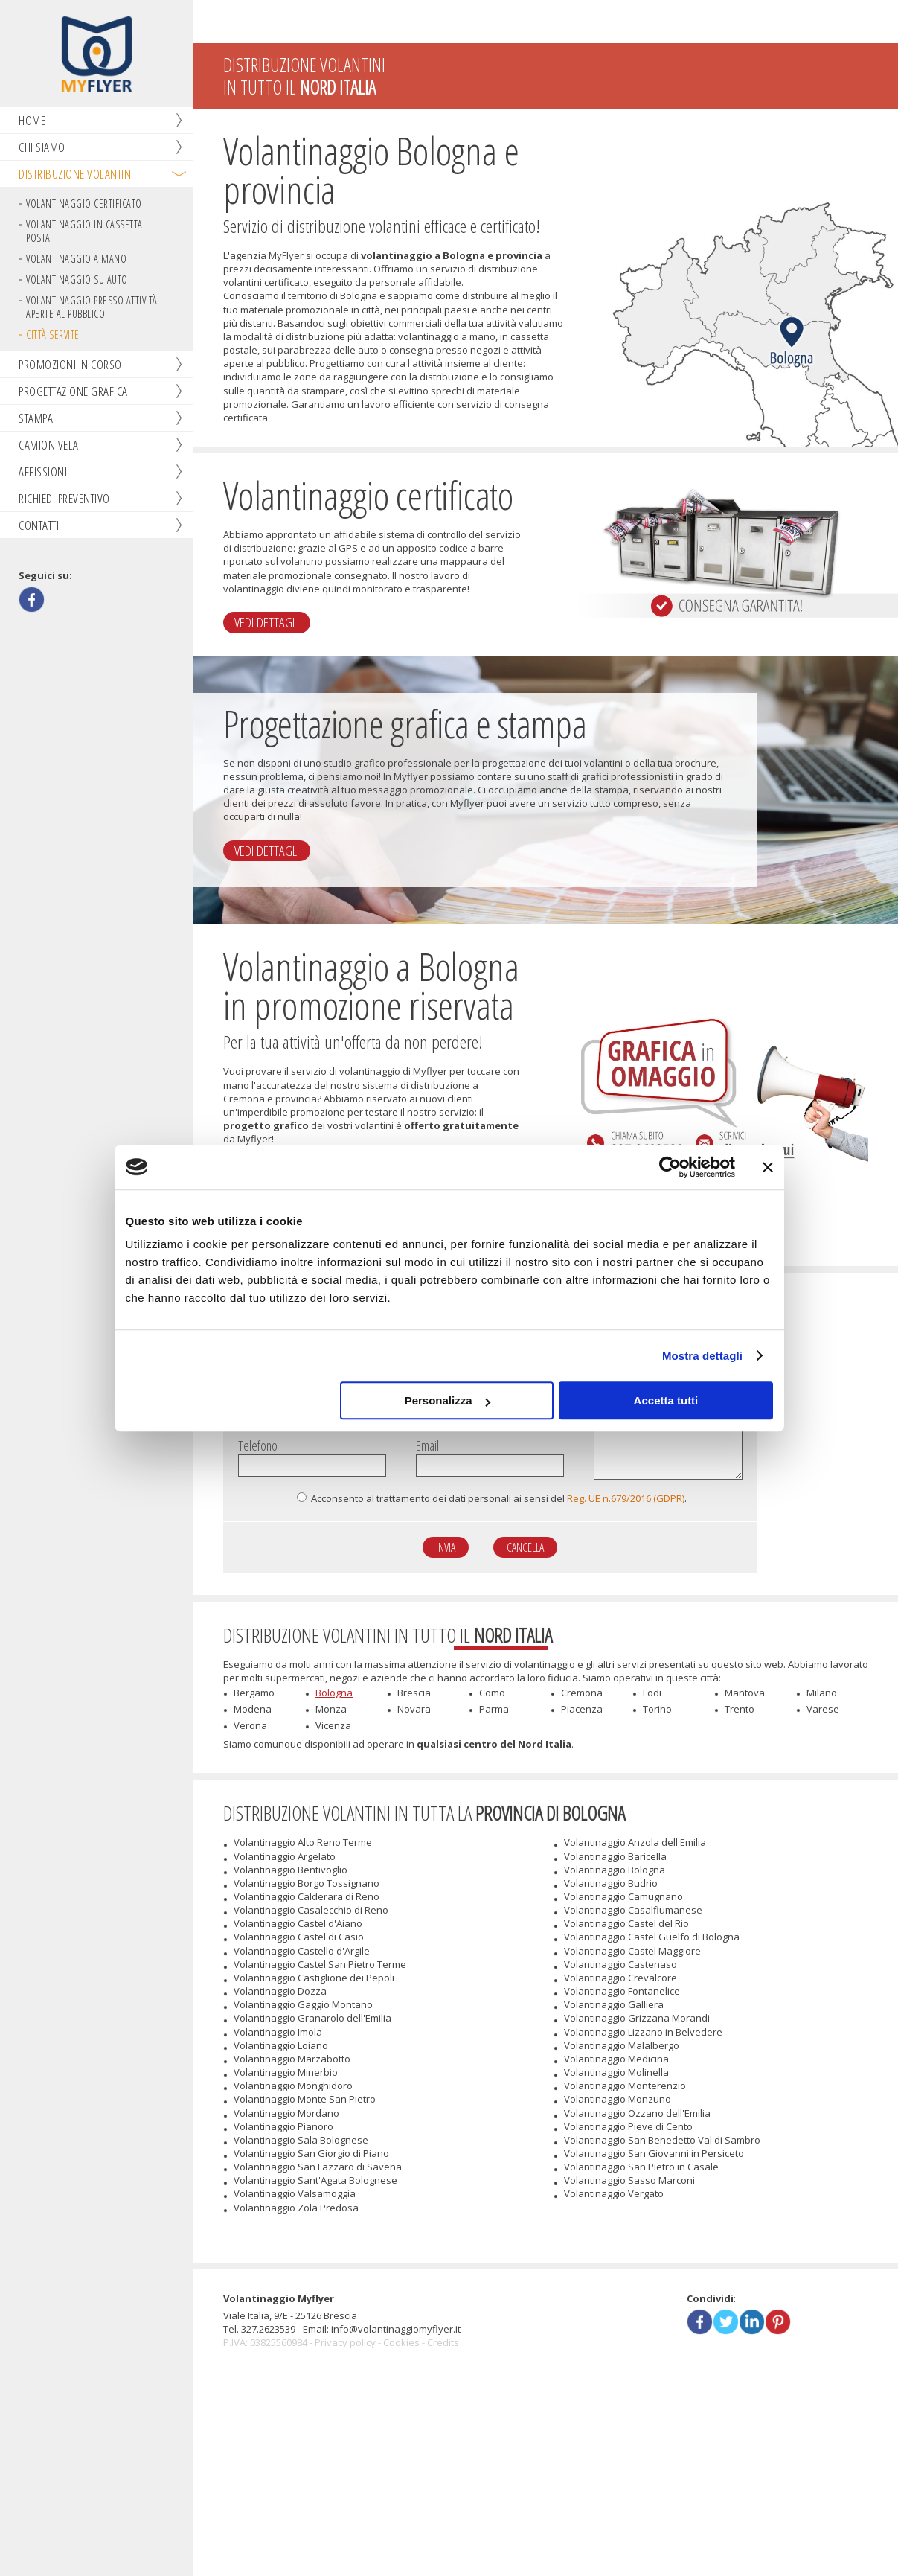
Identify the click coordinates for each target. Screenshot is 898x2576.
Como (492, 1799)
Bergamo (254, 1799)
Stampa (36, 419)
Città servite (53, 336)
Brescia (414, 1799)
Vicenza (333, 1832)
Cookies (401, 2532)
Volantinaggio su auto (77, 281)
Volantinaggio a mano (76, 260)
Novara (414, 1816)
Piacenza (582, 1816)
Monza (331, 1816)
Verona (250, 1832)
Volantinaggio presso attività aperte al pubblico (92, 308)
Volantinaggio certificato (84, 205)
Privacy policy (345, 2532)
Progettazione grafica (73, 392)
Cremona (582, 1799)
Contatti (39, 526)
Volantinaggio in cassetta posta (84, 232)
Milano (821, 1799)
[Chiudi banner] (768, 1167)
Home (32, 121)
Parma (494, 1816)
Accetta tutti (666, 1400)
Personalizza (447, 1400)
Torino (657, 1816)
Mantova (745, 1799)
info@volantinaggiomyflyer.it (396, 2518)
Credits (443, 2532)
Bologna (334, 1799)
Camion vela (49, 446)
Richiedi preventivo (64, 499)
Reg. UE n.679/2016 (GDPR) (625, 1599)
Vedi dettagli (274, 675)
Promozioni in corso (70, 365)
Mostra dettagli (702, 1355)
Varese (822, 1816)
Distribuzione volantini (76, 175)
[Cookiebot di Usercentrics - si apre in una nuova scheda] (670, 1167)
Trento (739, 1816)
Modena (253, 1816)
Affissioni (43, 473)
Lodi (652, 1799)
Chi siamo (42, 148)
